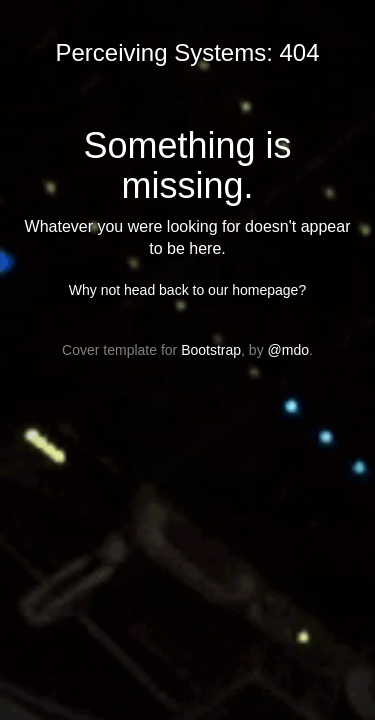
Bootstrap (211, 350)
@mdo (288, 350)
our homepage (253, 290)
